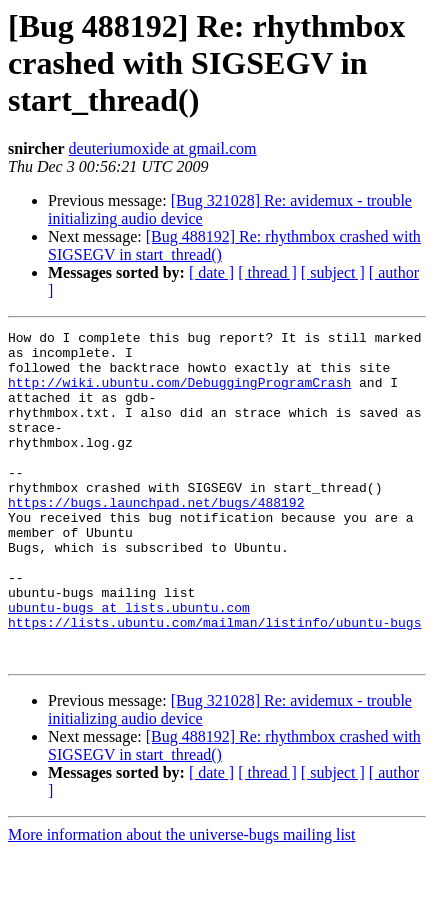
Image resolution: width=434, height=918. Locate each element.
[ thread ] (267, 272)
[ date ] (211, 272)
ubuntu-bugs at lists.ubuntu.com (129, 664)
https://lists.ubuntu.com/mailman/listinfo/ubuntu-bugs (214, 682)
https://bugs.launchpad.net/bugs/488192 (156, 538)
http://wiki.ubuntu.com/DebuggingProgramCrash (179, 394)
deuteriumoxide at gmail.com (163, 148)
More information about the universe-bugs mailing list (182, 900)
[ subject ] (333, 272)
